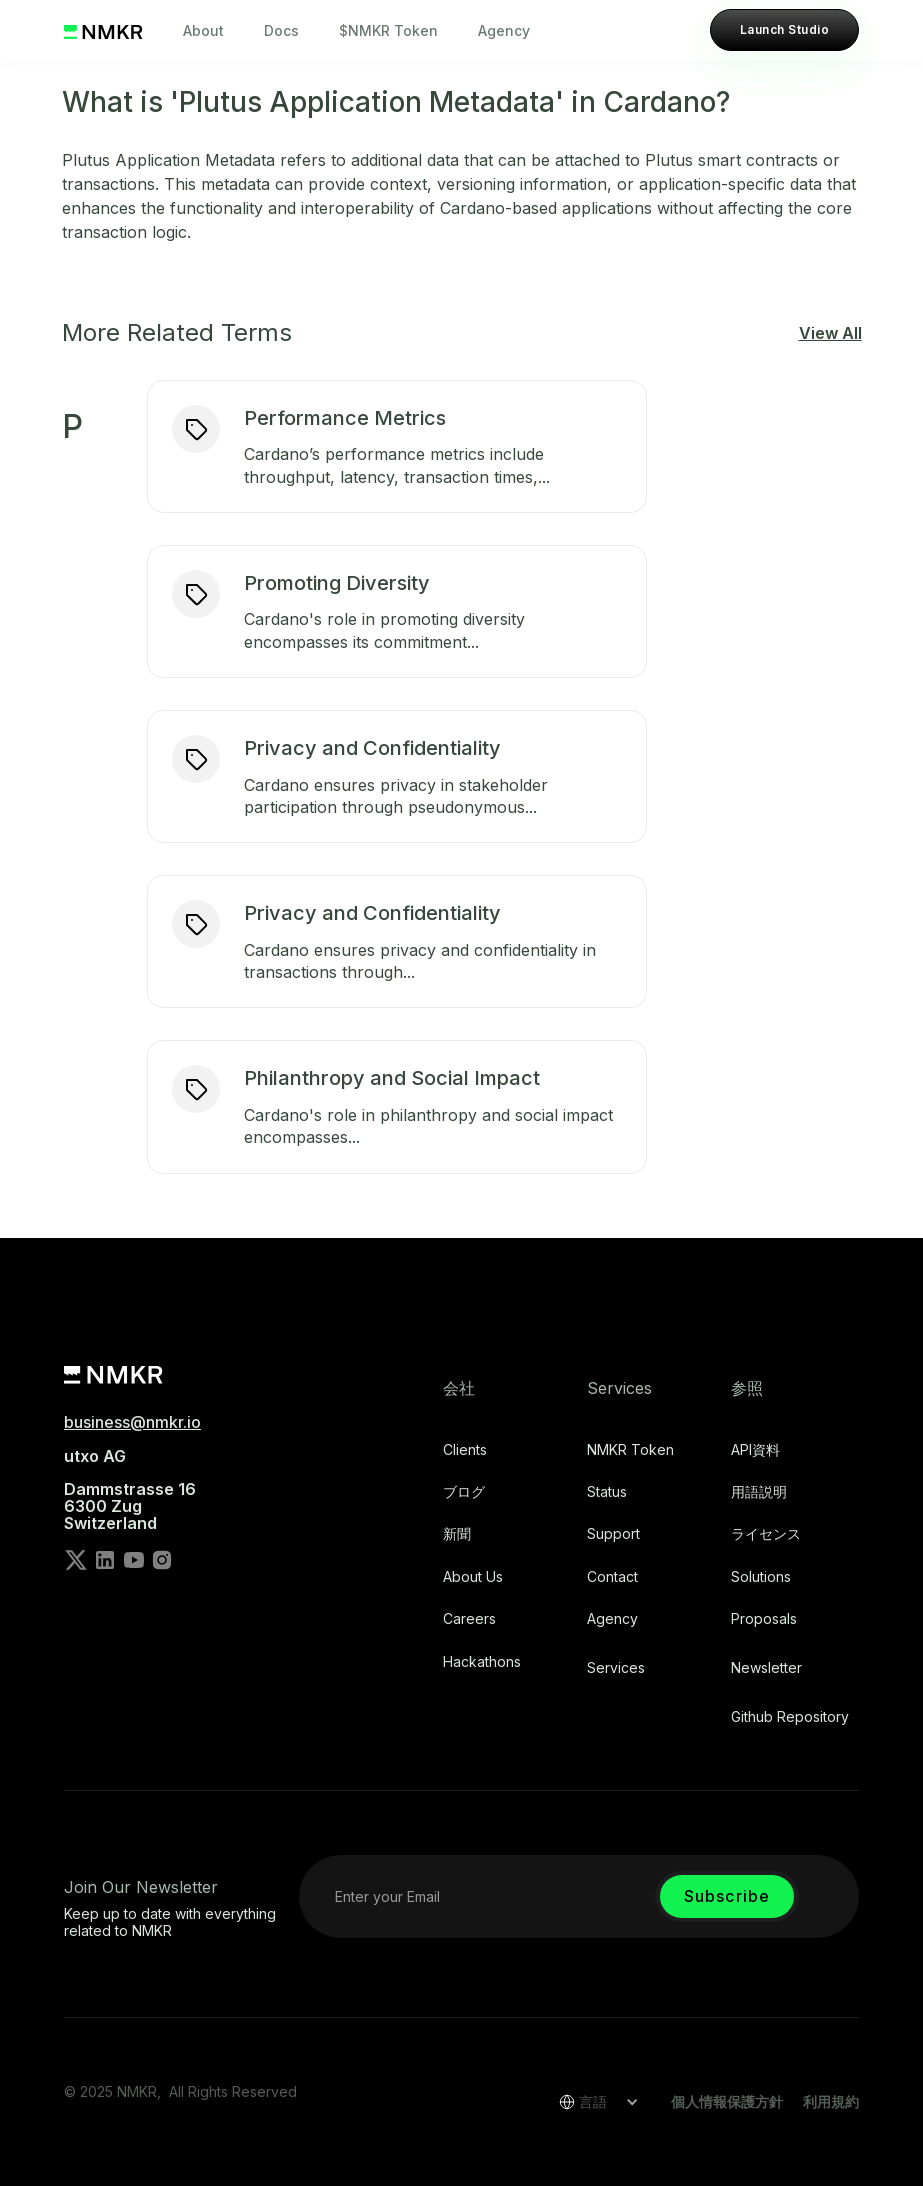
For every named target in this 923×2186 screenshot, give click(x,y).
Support (613, 1534)
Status (607, 1492)
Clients (465, 1450)
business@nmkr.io (132, 1422)
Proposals (764, 1619)
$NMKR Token (388, 30)
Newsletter (766, 1668)
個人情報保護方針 (727, 2101)
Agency (504, 30)
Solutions (761, 1577)
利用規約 (831, 2101)
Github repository (790, 1717)
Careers (469, 1619)
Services (616, 1668)
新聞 (457, 1534)
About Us (473, 1577)
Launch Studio (784, 29)
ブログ (464, 1492)
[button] (592, 2102)
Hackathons (482, 1662)
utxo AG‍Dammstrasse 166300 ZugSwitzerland (130, 1490)
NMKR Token (630, 1450)
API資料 (755, 1450)
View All (830, 333)
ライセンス (766, 1534)
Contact (612, 1577)
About (203, 30)
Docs (281, 30)
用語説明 (759, 1492)
